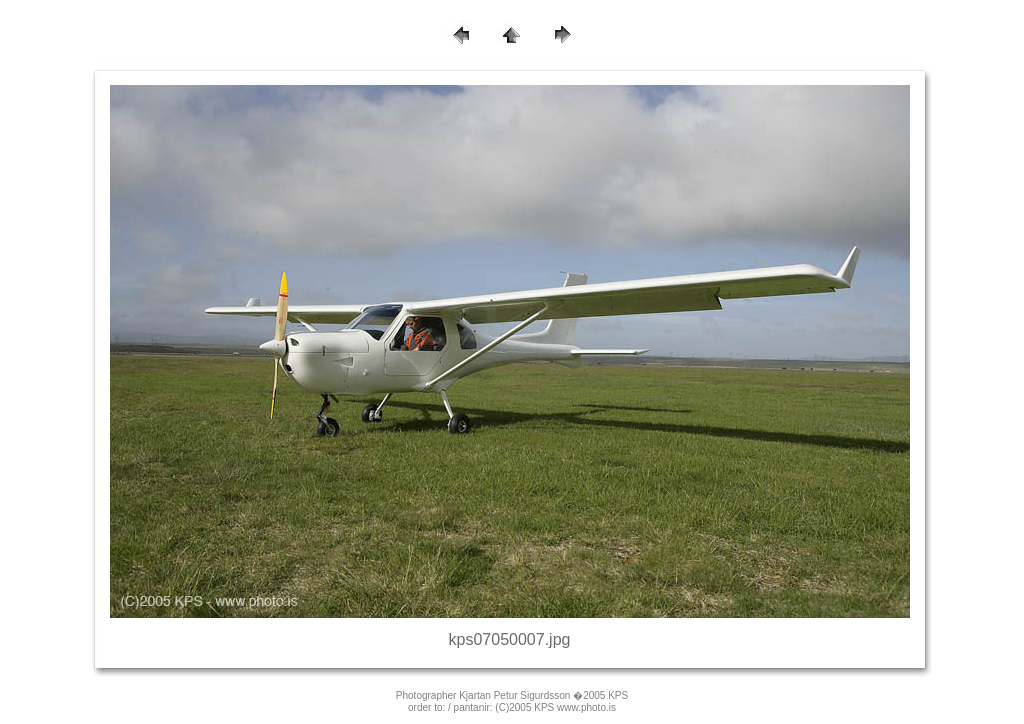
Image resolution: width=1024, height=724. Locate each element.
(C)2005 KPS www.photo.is (555, 707)
